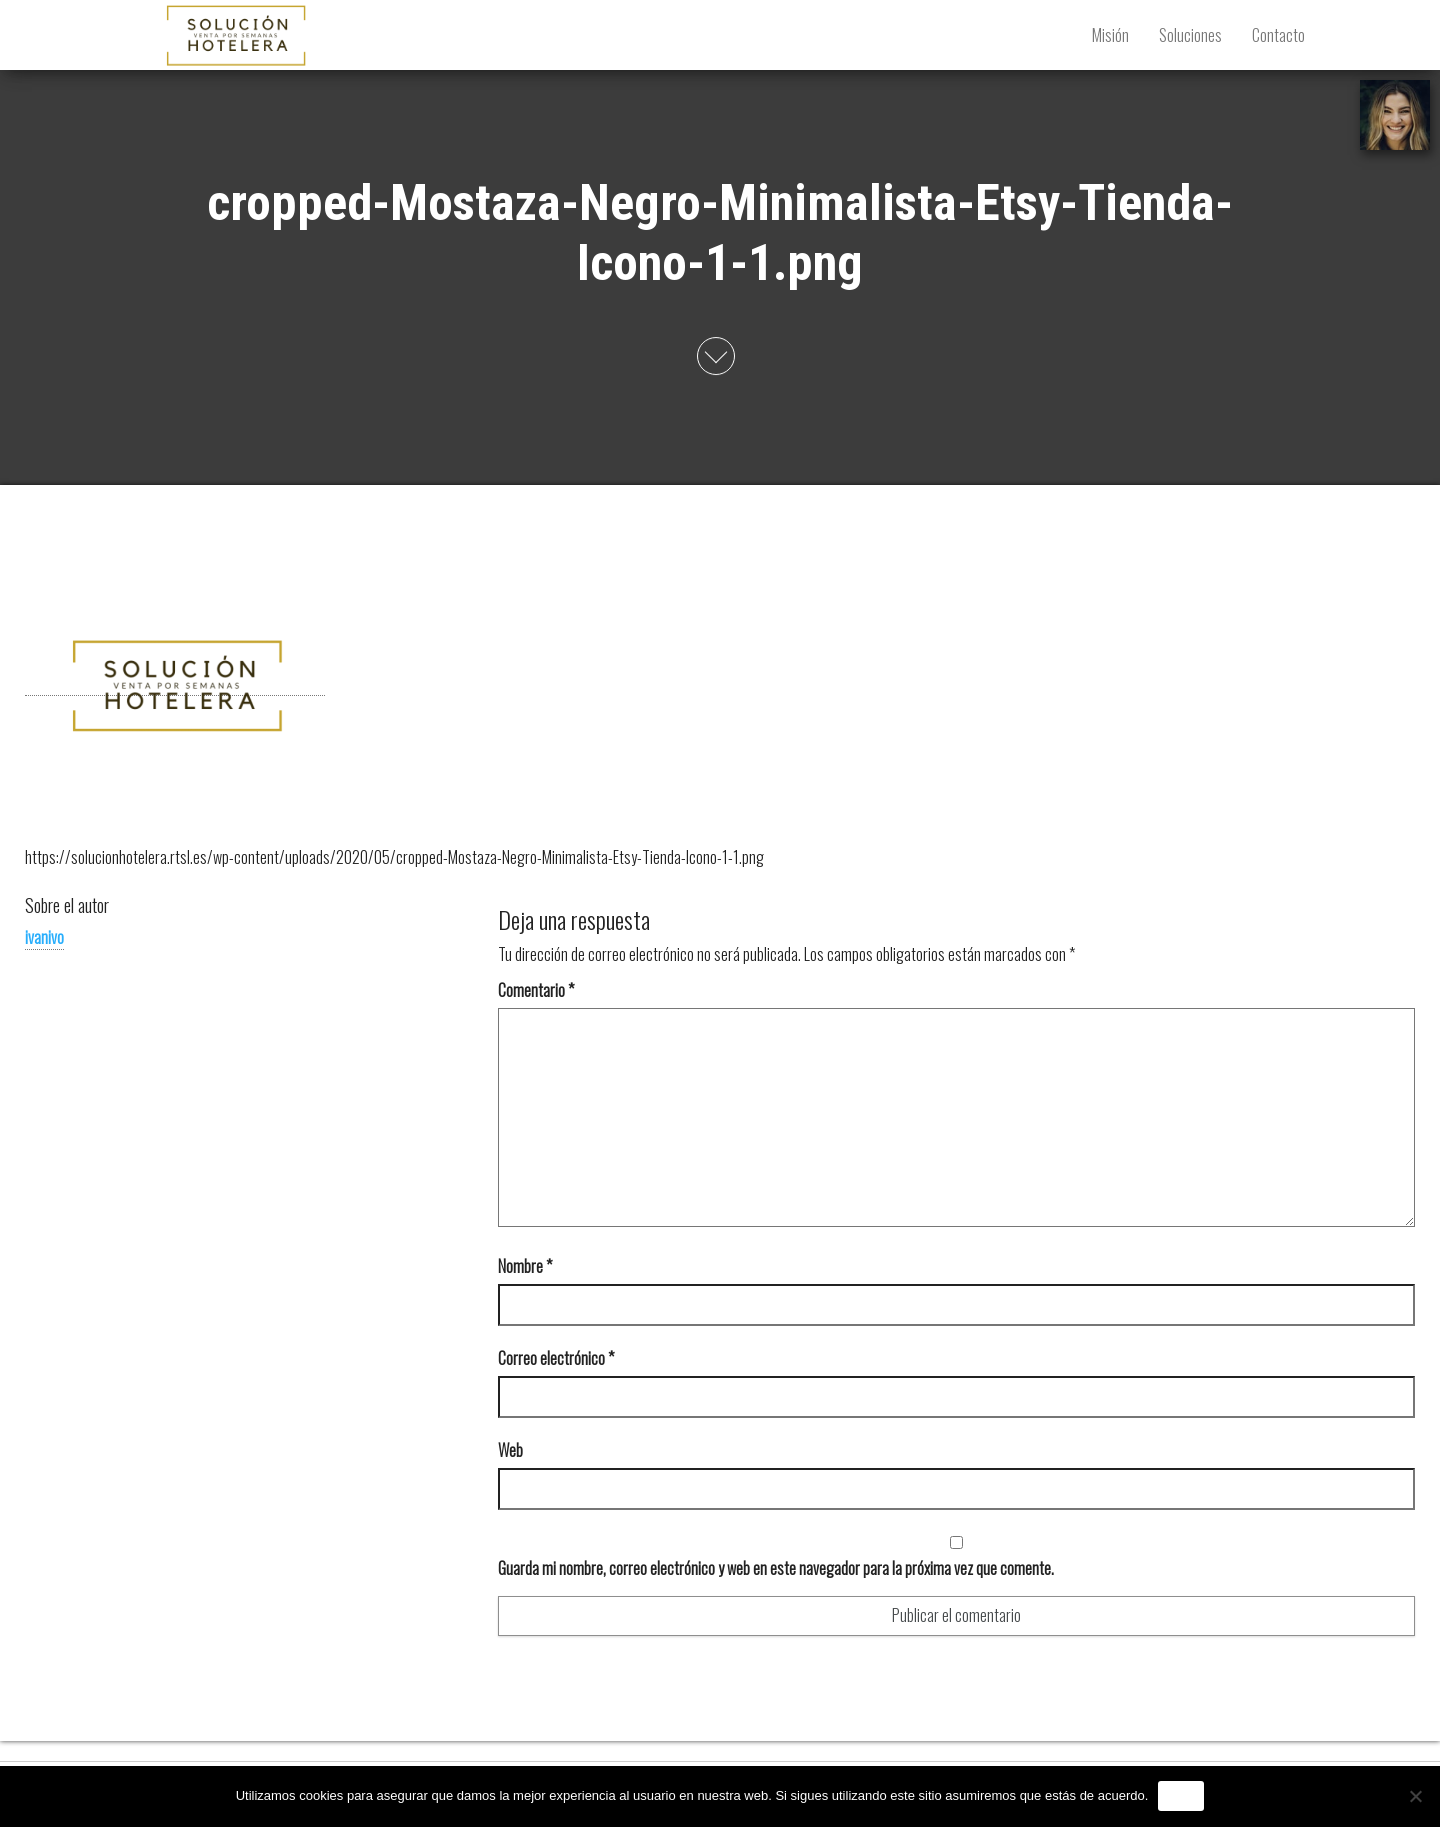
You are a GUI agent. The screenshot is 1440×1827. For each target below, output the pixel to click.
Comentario (536, 990)
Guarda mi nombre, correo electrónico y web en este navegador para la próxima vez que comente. (776, 1568)
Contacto (1278, 35)
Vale (1181, 1795)
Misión (1110, 35)
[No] (1415, 1796)
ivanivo (44, 937)
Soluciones (1190, 35)
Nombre (525, 1266)
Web (510, 1450)
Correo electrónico (556, 1358)
